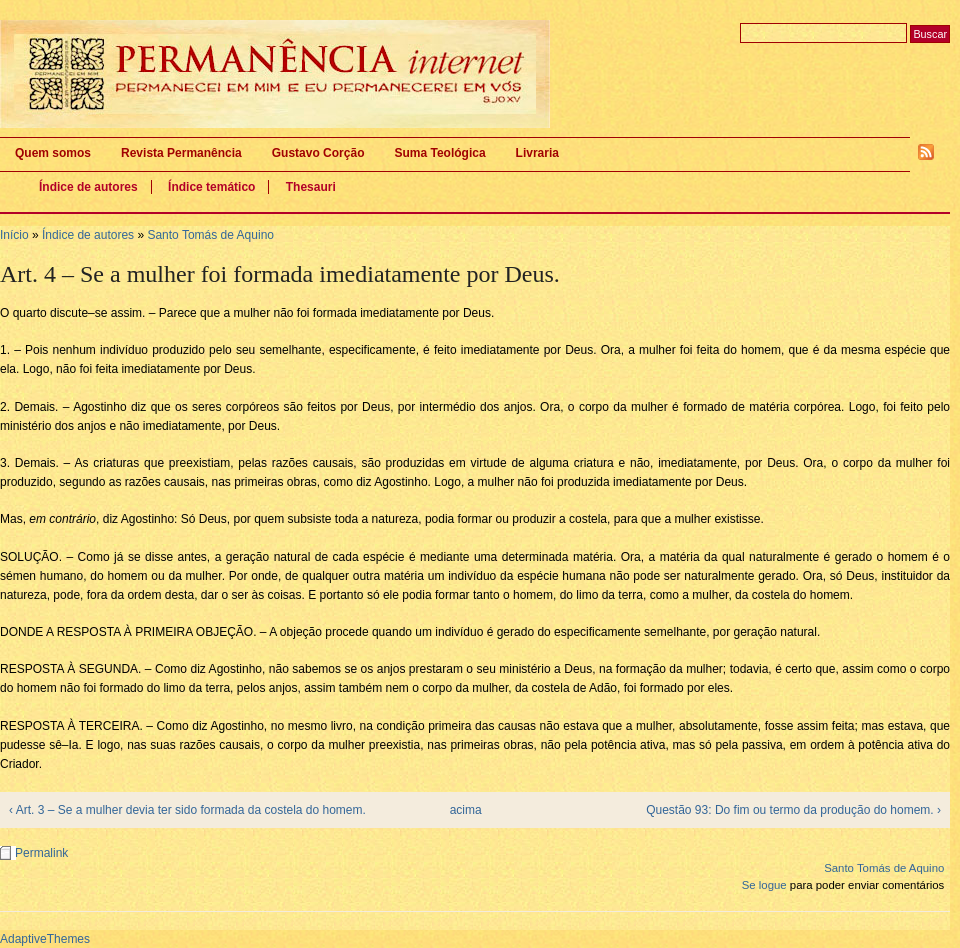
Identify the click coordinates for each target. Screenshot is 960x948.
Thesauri (311, 187)
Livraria (537, 153)
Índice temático (211, 187)
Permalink (41, 853)
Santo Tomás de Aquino (210, 235)
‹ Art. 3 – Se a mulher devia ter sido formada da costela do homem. (187, 810)
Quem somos (53, 153)
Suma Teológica (439, 153)
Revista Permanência (181, 153)
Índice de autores (88, 187)
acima (466, 810)
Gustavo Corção (318, 153)
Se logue (764, 885)
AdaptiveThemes (45, 939)
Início (14, 235)
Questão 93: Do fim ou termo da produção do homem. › (793, 810)
